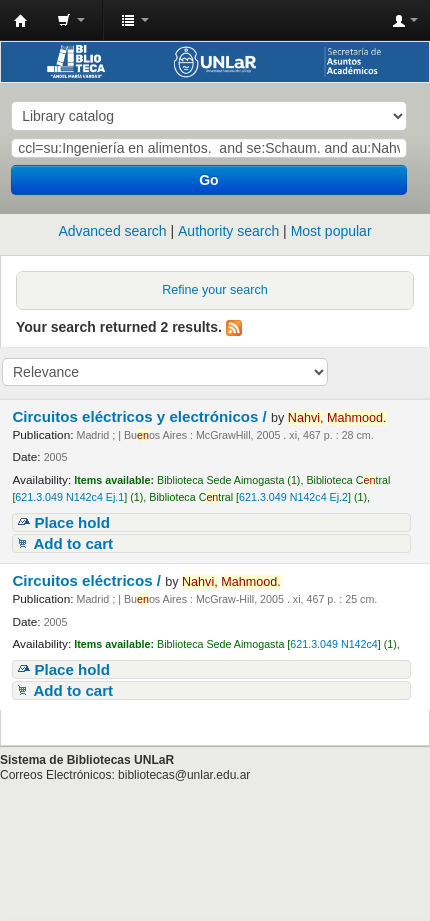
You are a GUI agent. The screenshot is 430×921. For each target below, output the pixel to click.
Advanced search (112, 231)
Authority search (228, 231)
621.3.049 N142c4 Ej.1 (69, 497)
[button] (71, 20)
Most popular (331, 231)
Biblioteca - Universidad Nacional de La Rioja (21, 21)
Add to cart (73, 543)
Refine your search (215, 290)
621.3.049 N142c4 (333, 644)
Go (208, 180)
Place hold (72, 522)
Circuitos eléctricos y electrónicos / (141, 416)
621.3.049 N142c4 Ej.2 (293, 497)
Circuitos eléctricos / (88, 580)
